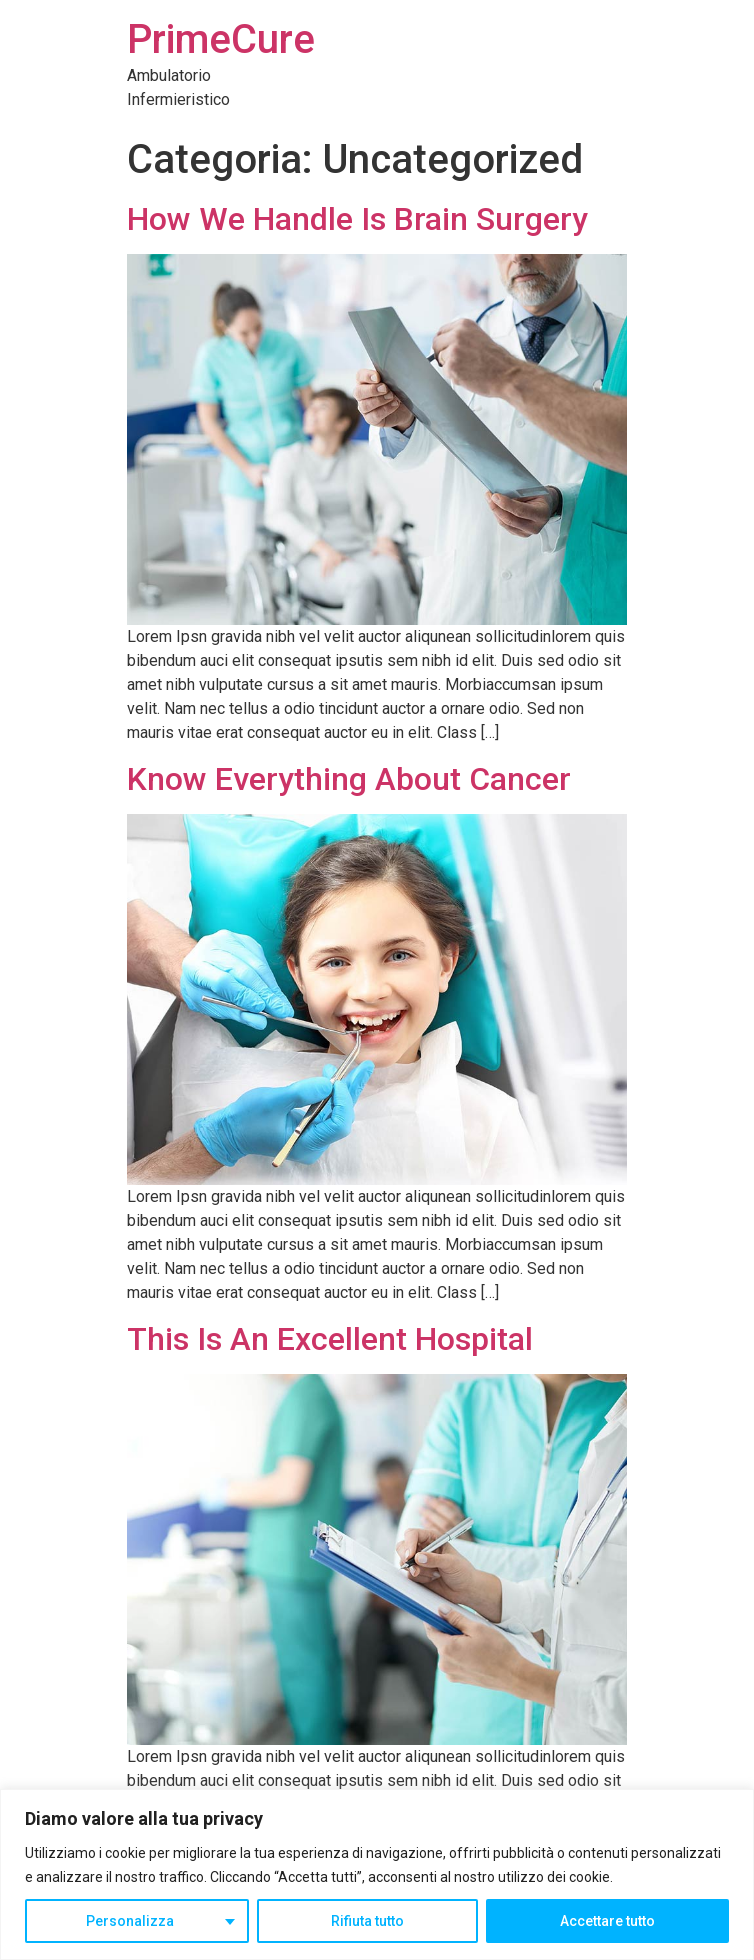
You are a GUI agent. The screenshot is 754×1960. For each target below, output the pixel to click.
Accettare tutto (607, 1921)
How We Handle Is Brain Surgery (357, 219)
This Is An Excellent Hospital (330, 1339)
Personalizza (130, 1921)
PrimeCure (221, 39)
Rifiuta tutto (367, 1921)
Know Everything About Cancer (349, 779)
